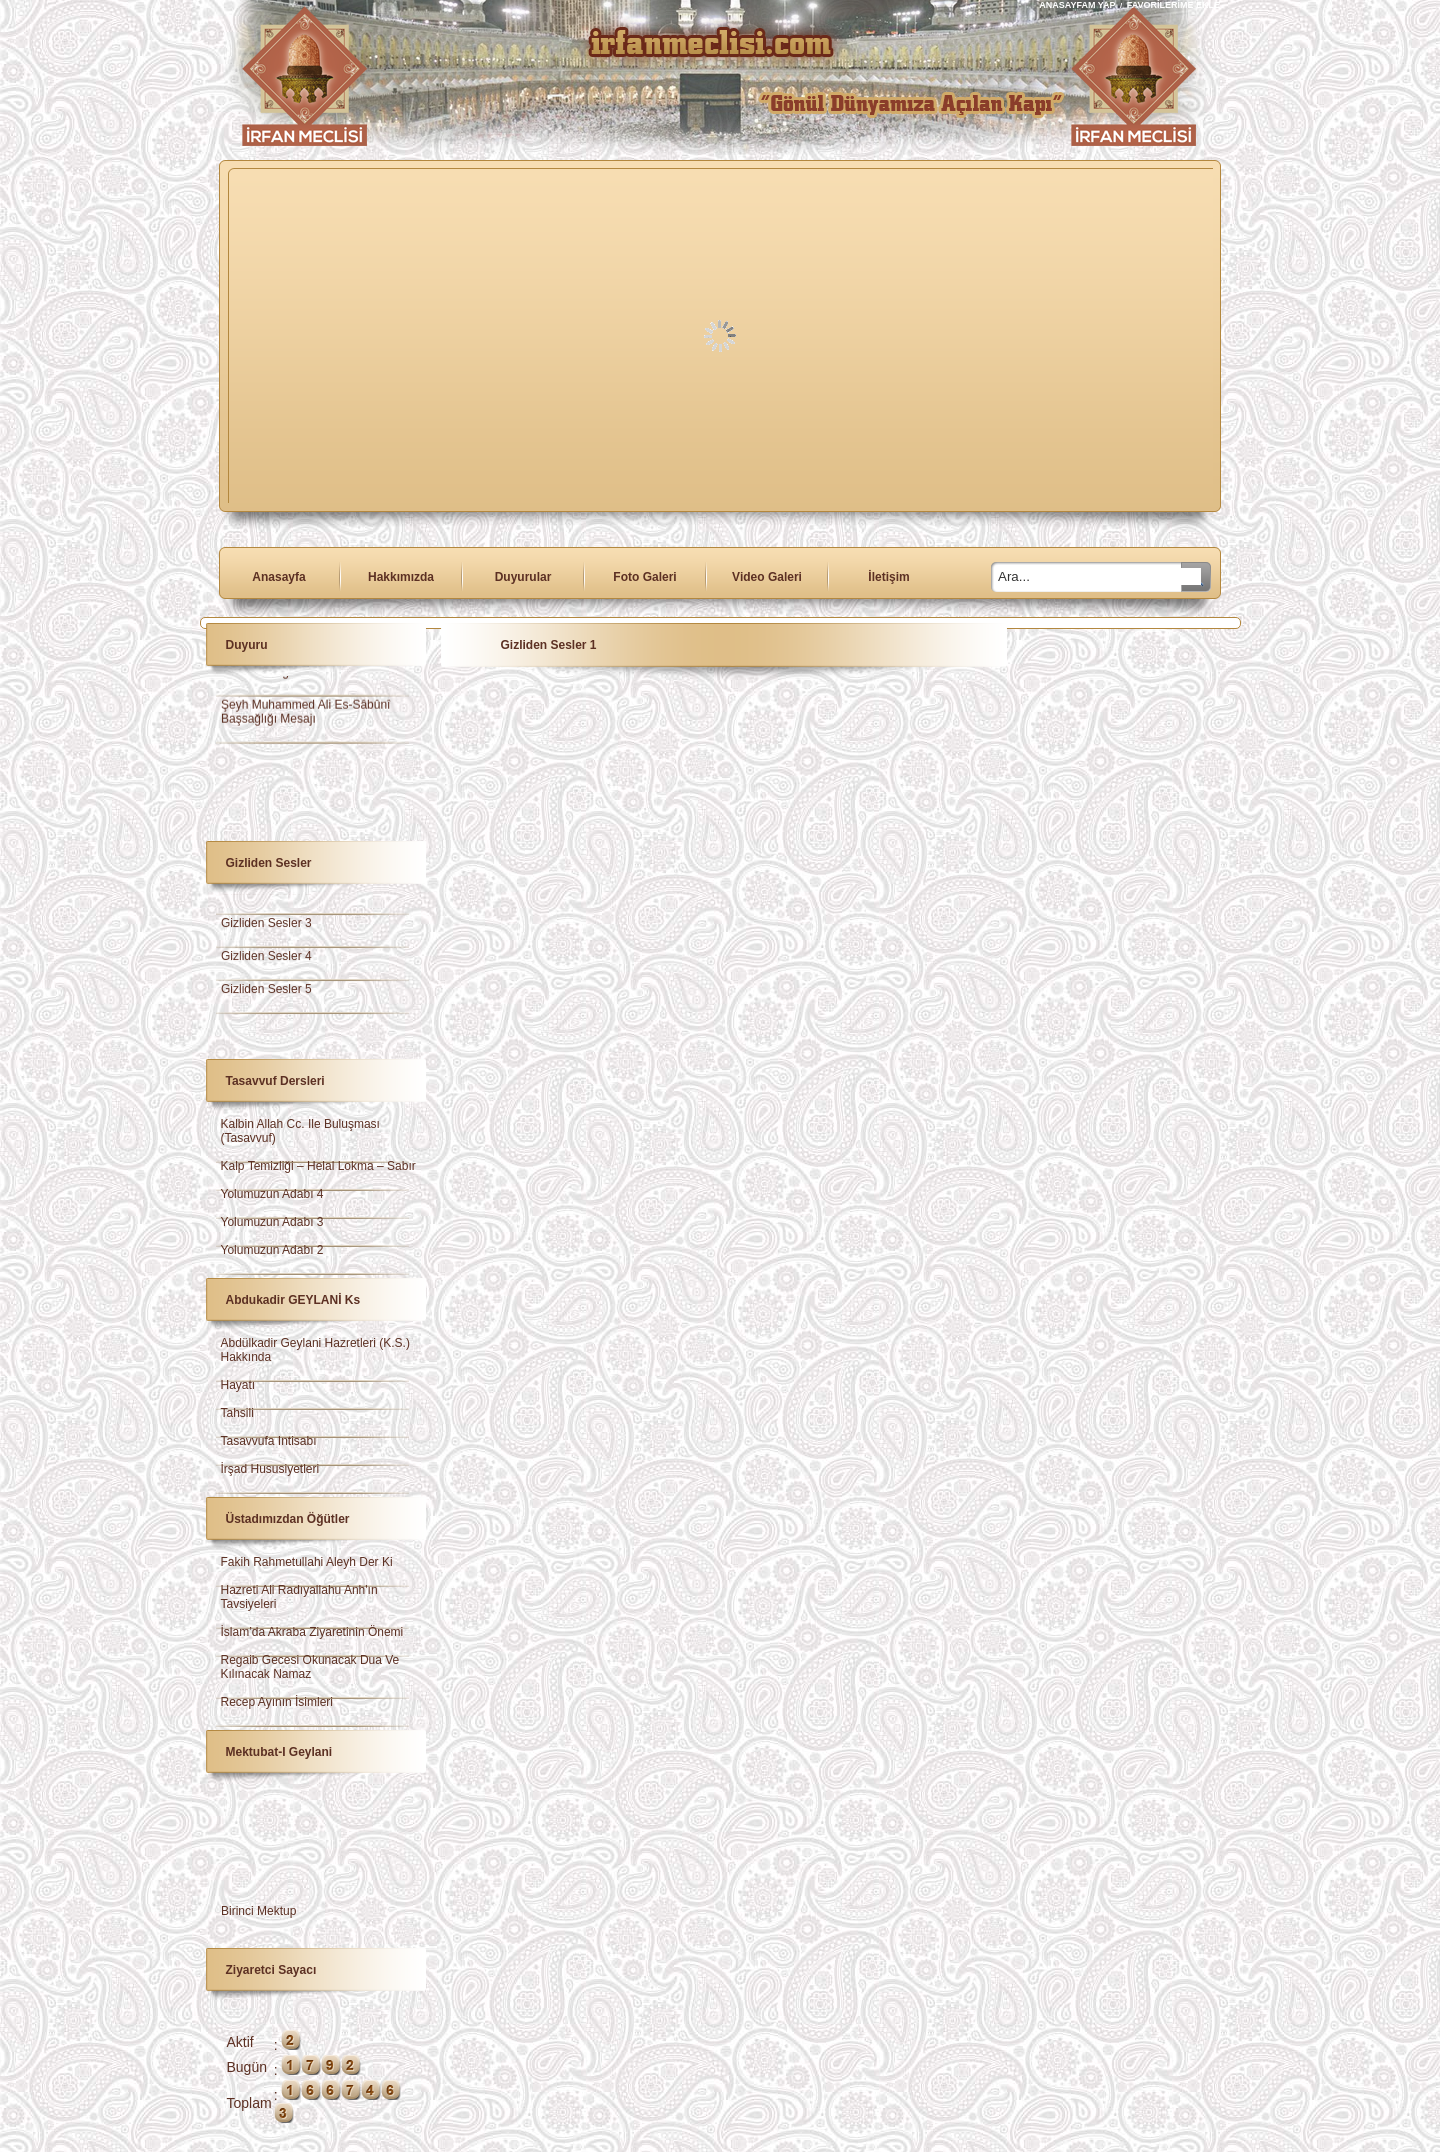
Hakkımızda (401, 577)
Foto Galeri (644, 577)
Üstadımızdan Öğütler (288, 1519)
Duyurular (523, 577)
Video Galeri (767, 577)
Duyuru (247, 645)
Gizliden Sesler (269, 863)
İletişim (888, 577)
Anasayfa (278, 577)
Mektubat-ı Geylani (279, 1752)
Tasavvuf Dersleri (275, 1081)
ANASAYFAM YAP (1078, 5)
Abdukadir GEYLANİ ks (293, 1300)
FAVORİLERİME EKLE (1173, 5)
